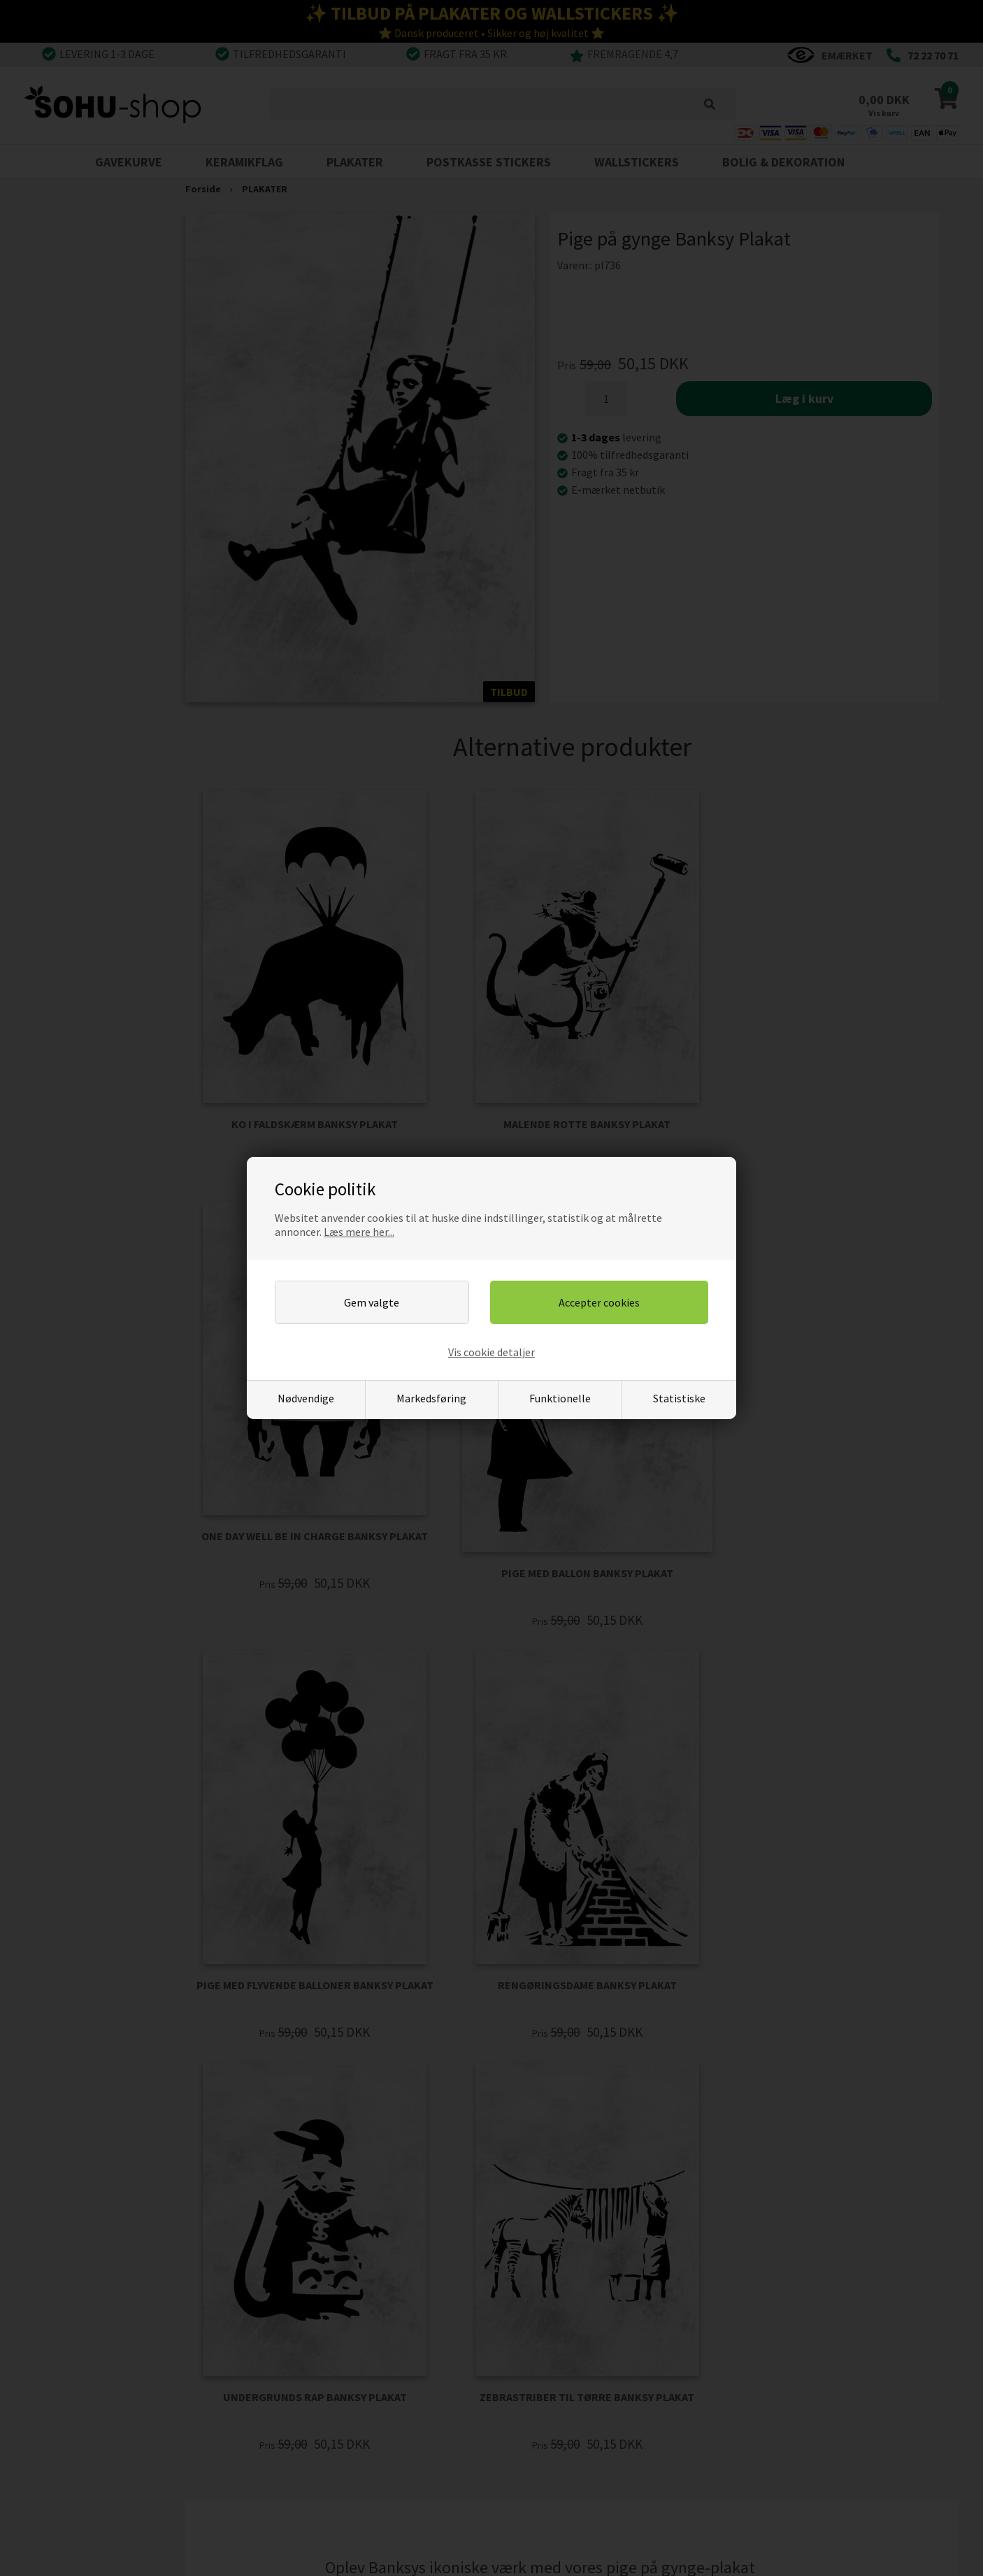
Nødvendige (306, 1398)
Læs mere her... (359, 1232)
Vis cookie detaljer (491, 1352)
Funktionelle (560, 1398)
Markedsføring (431, 1398)
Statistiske (679, 1398)
